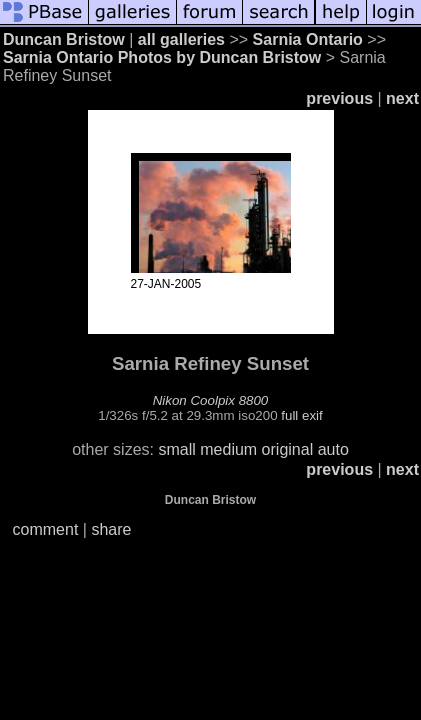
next (402, 98)
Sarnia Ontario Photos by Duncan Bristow (162, 57)
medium (228, 449)
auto (333, 449)
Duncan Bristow (64, 39)
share (111, 529)
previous (339, 98)
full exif (301, 415)
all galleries (181, 39)
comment (46, 529)
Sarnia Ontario (308, 39)
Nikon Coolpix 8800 (211, 400)
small (176, 449)
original (288, 449)
